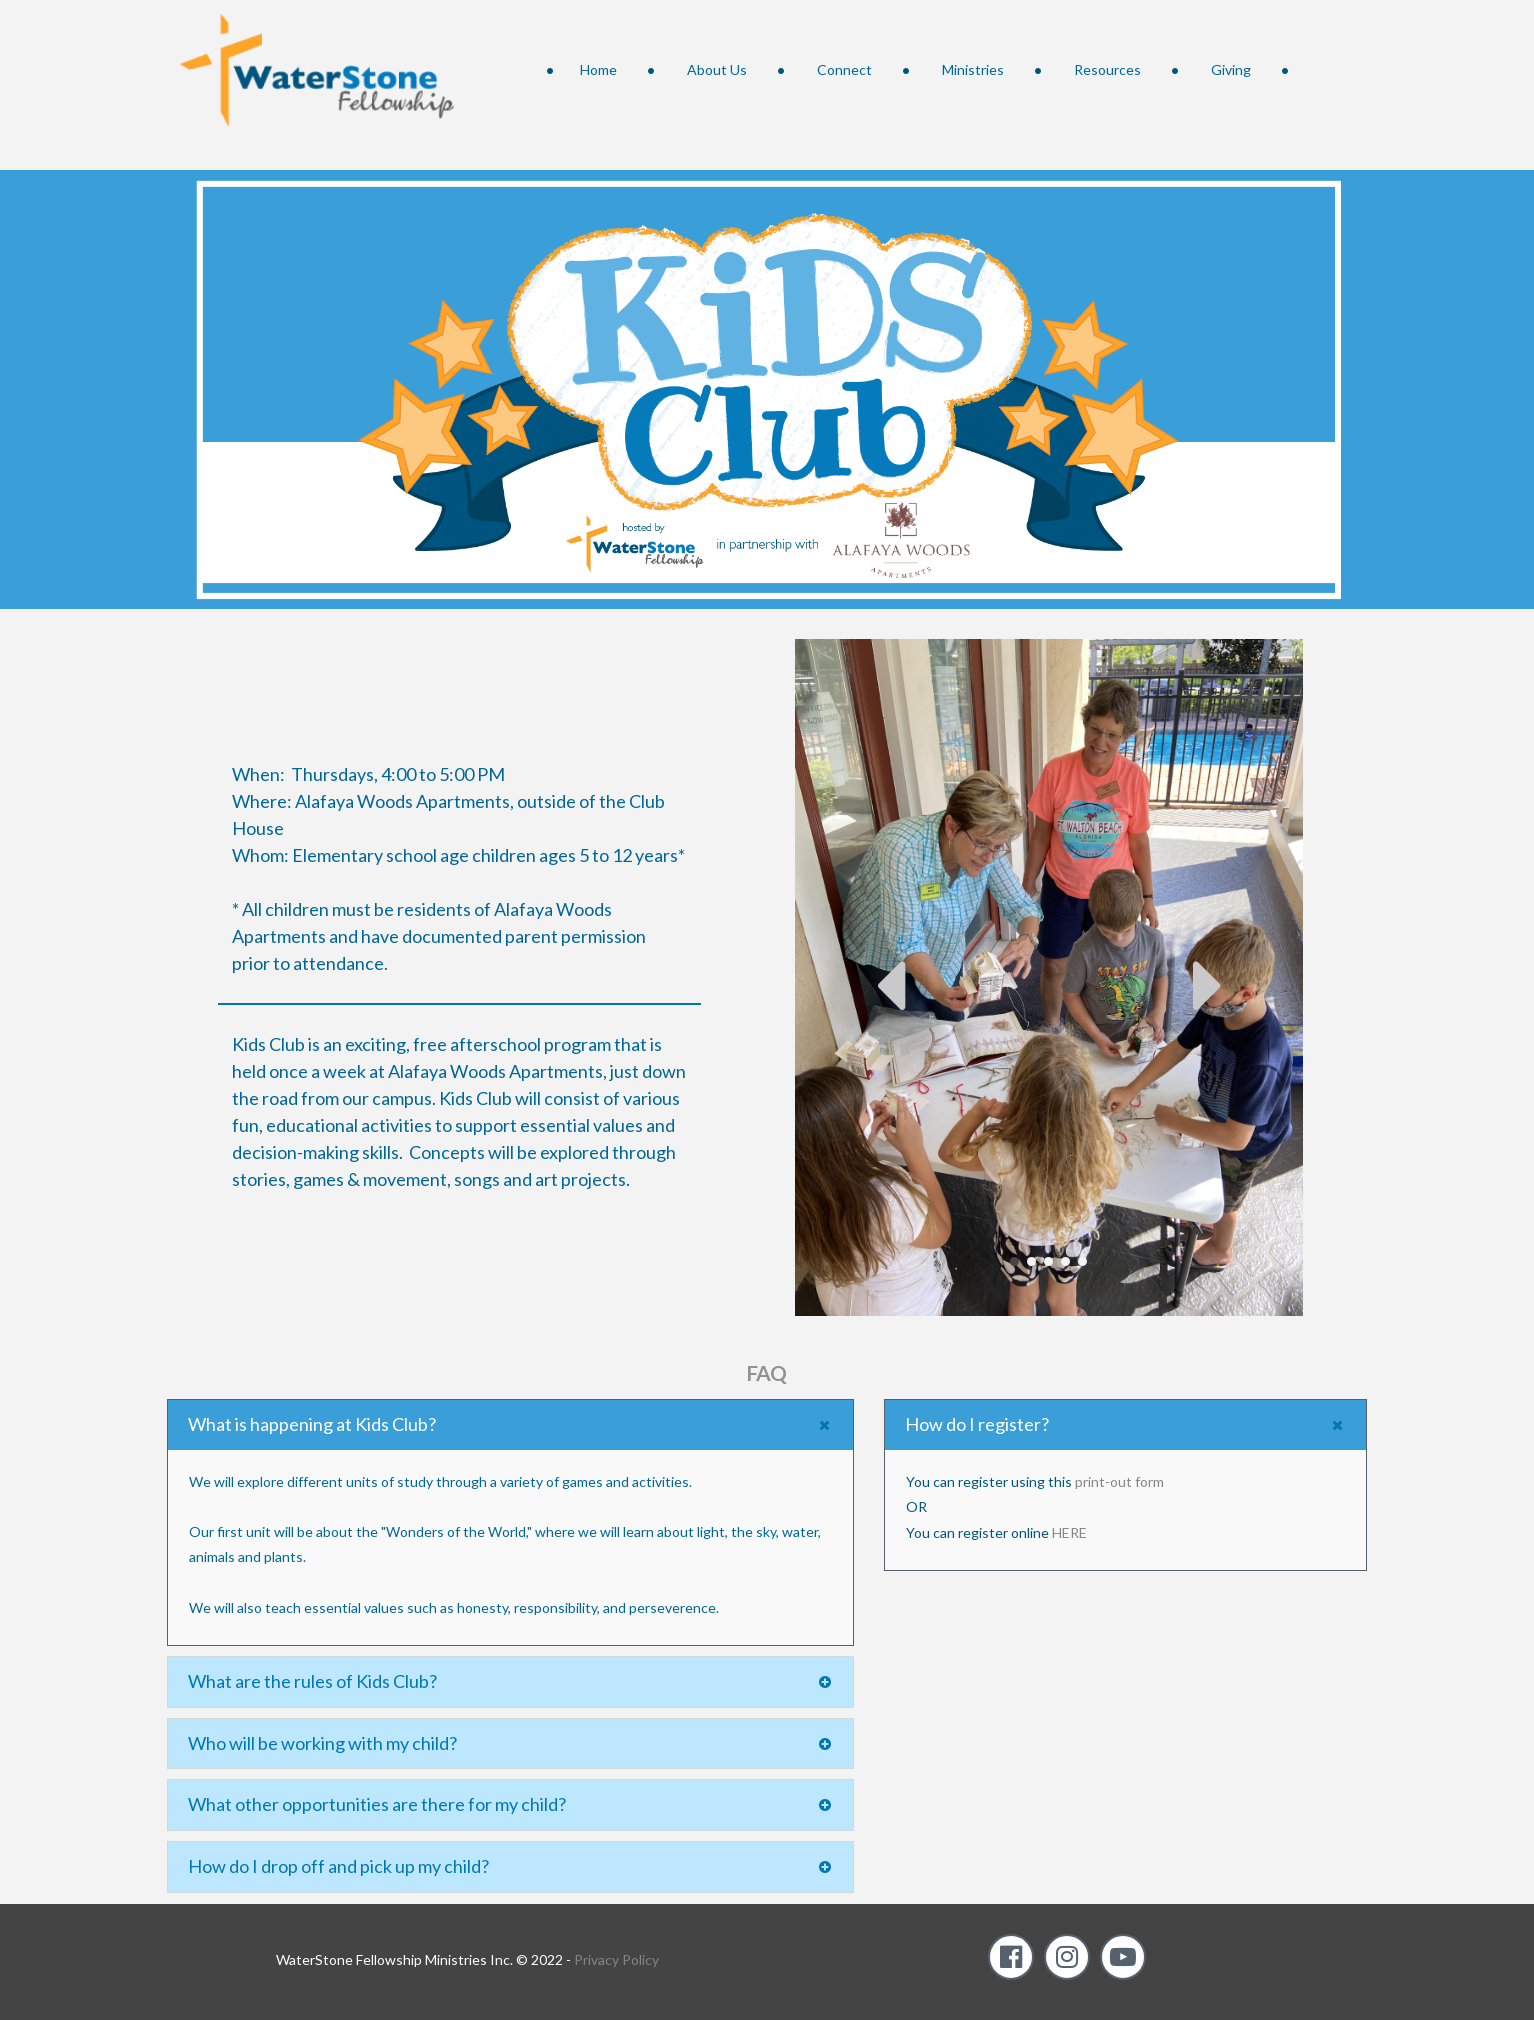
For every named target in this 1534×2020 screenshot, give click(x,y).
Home (598, 69)
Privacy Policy (616, 1959)
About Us (717, 69)
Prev (890, 985)
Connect (844, 69)
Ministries (973, 69)
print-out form (1119, 1481)
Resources (1107, 69)
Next (1208, 985)
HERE (1069, 1531)
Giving (1231, 69)
